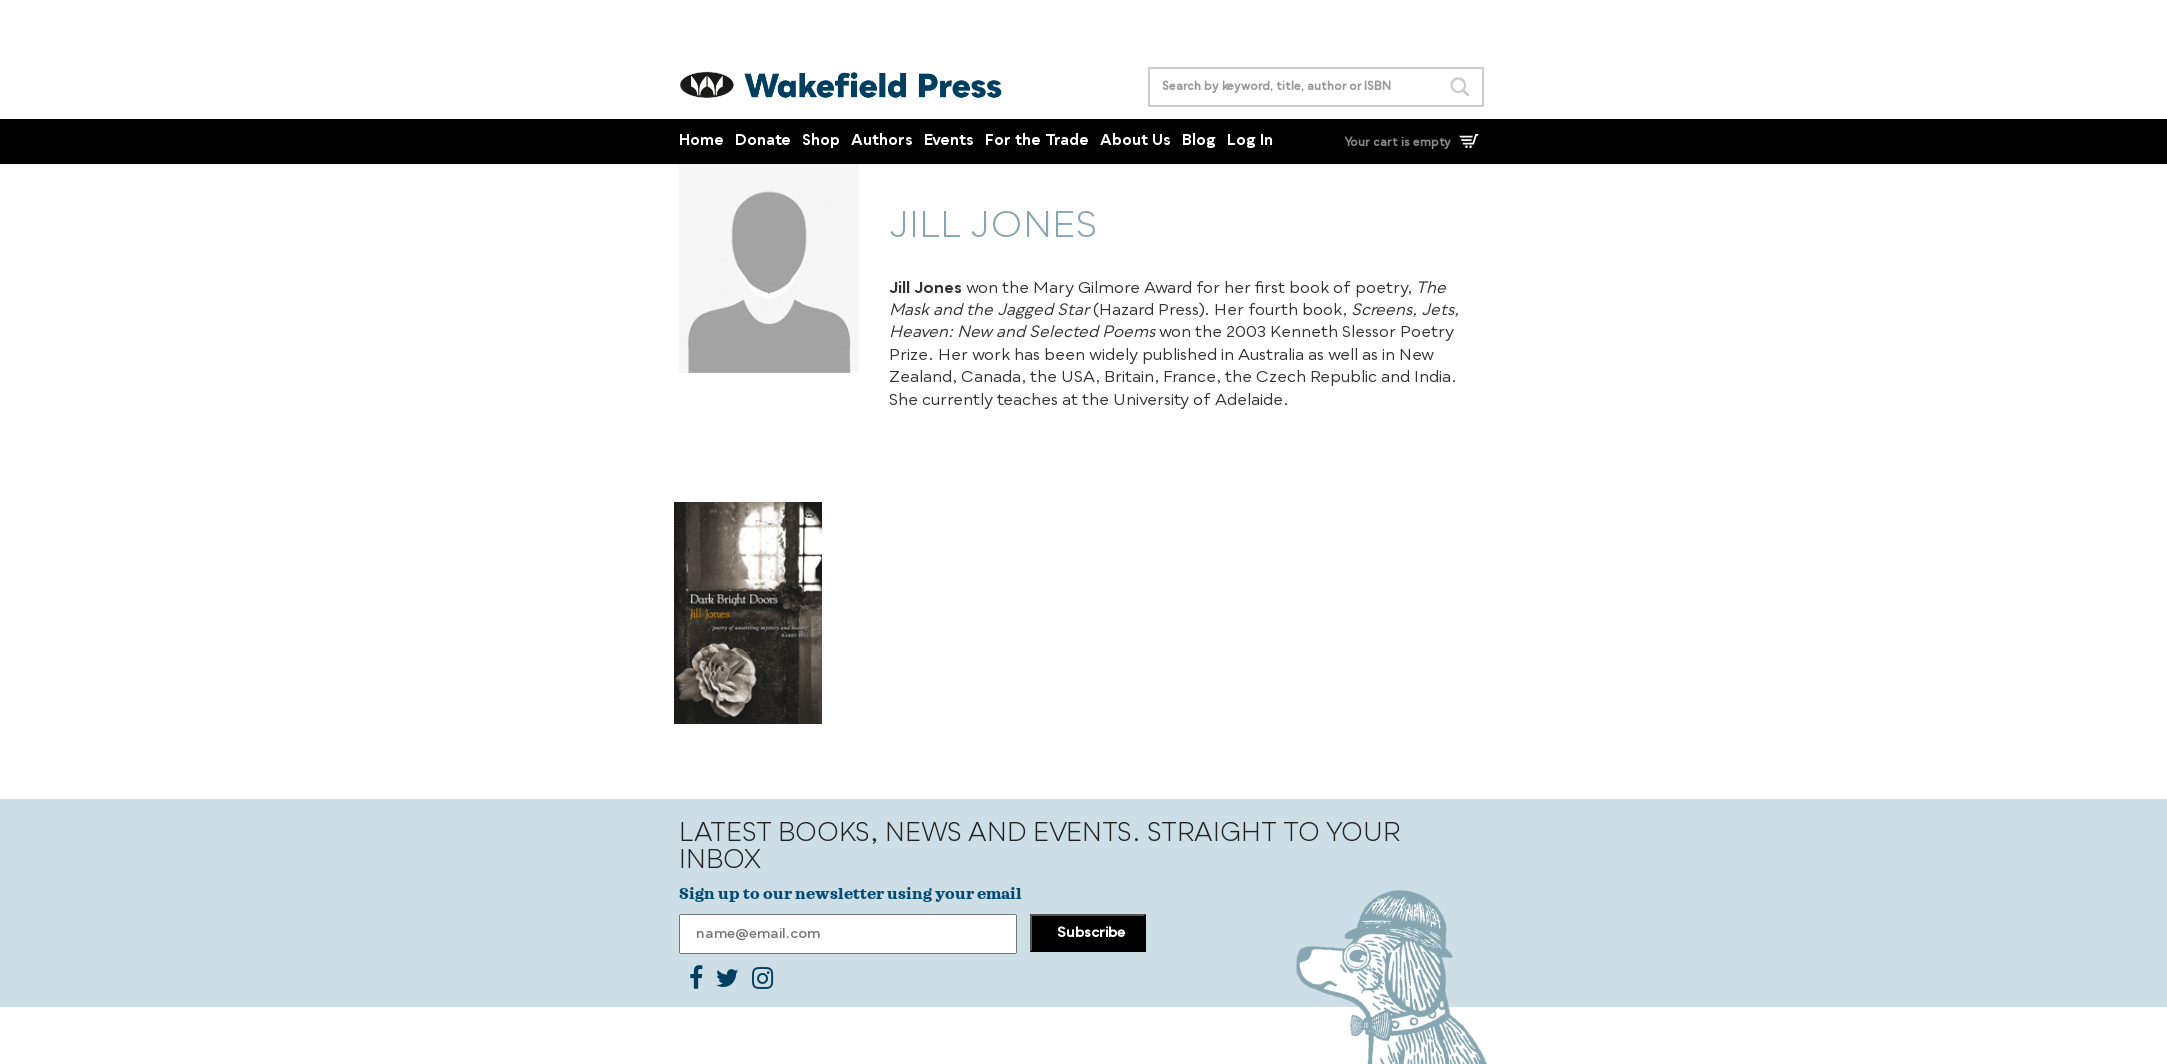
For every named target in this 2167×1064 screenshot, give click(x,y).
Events (949, 141)
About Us (1135, 141)
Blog (1199, 141)
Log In (1250, 141)
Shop (821, 141)
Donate (763, 141)
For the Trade (1037, 141)
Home (701, 141)
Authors (882, 141)
